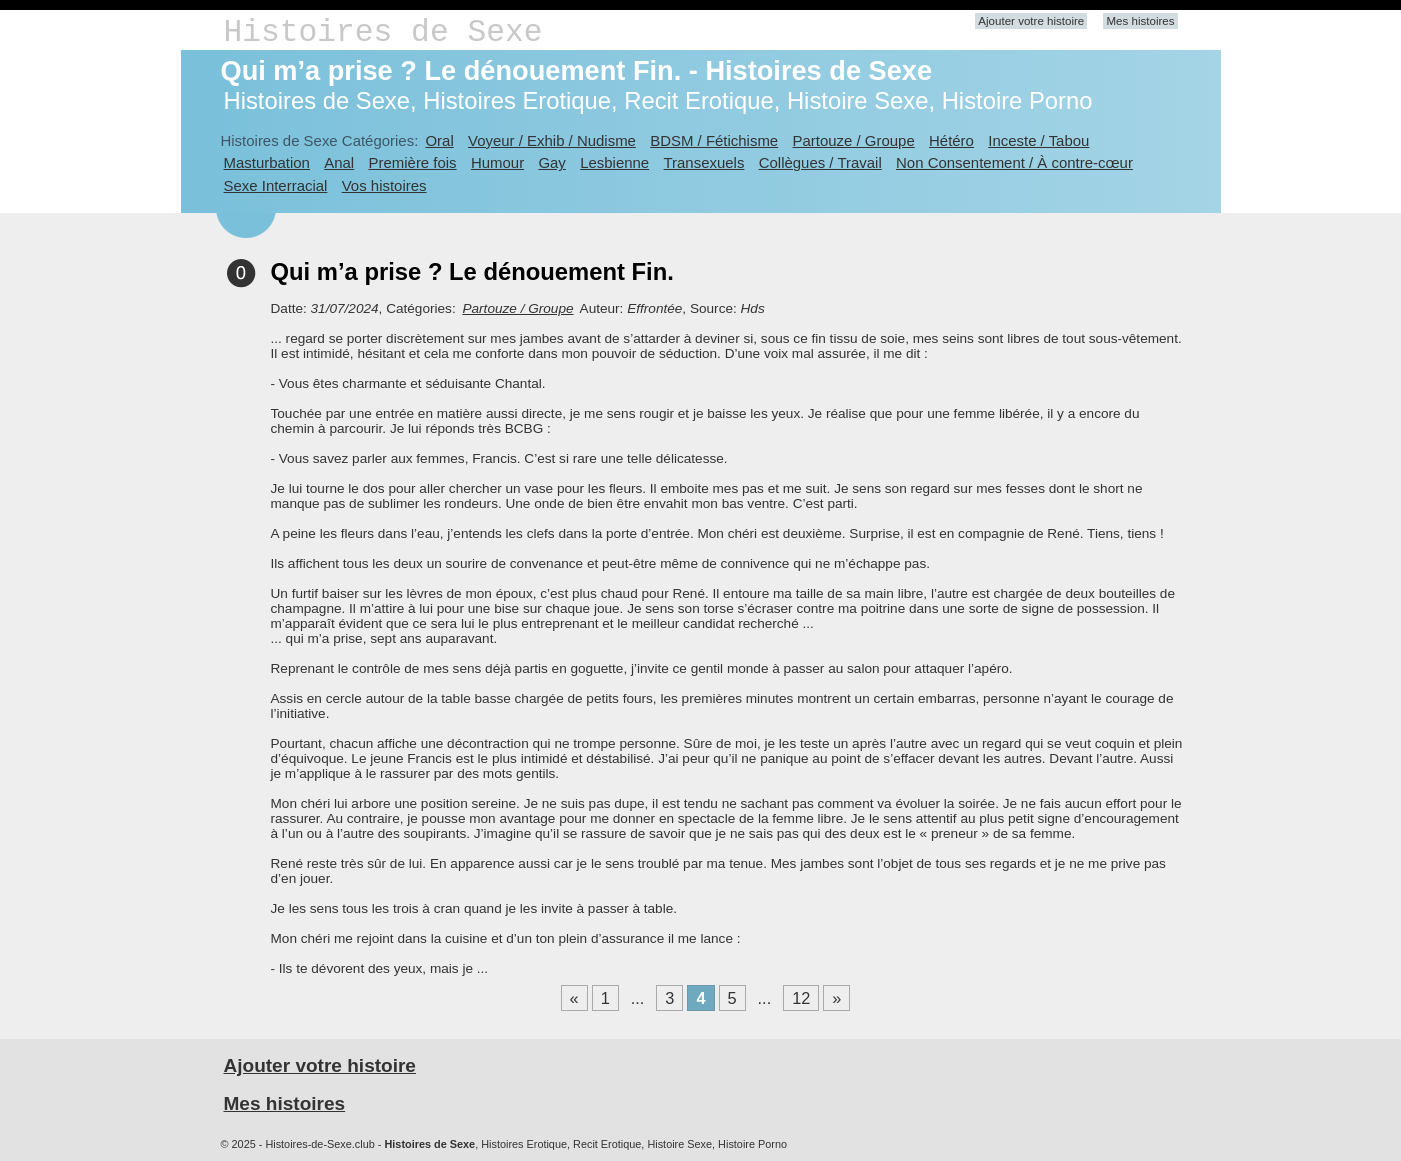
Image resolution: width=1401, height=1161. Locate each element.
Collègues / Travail (820, 162)
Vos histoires (384, 185)
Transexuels (704, 162)
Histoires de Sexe (383, 32)
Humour (497, 162)
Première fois (413, 162)
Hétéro (951, 140)
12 (801, 998)
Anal (339, 162)
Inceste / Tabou (1038, 140)
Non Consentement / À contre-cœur (1014, 162)
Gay (551, 162)
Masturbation (267, 162)
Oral (439, 140)
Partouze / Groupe (854, 140)
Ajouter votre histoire (1031, 21)
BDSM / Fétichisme (714, 140)
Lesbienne (614, 162)
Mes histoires (1140, 21)
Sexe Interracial (276, 185)
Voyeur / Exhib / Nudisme (552, 140)
